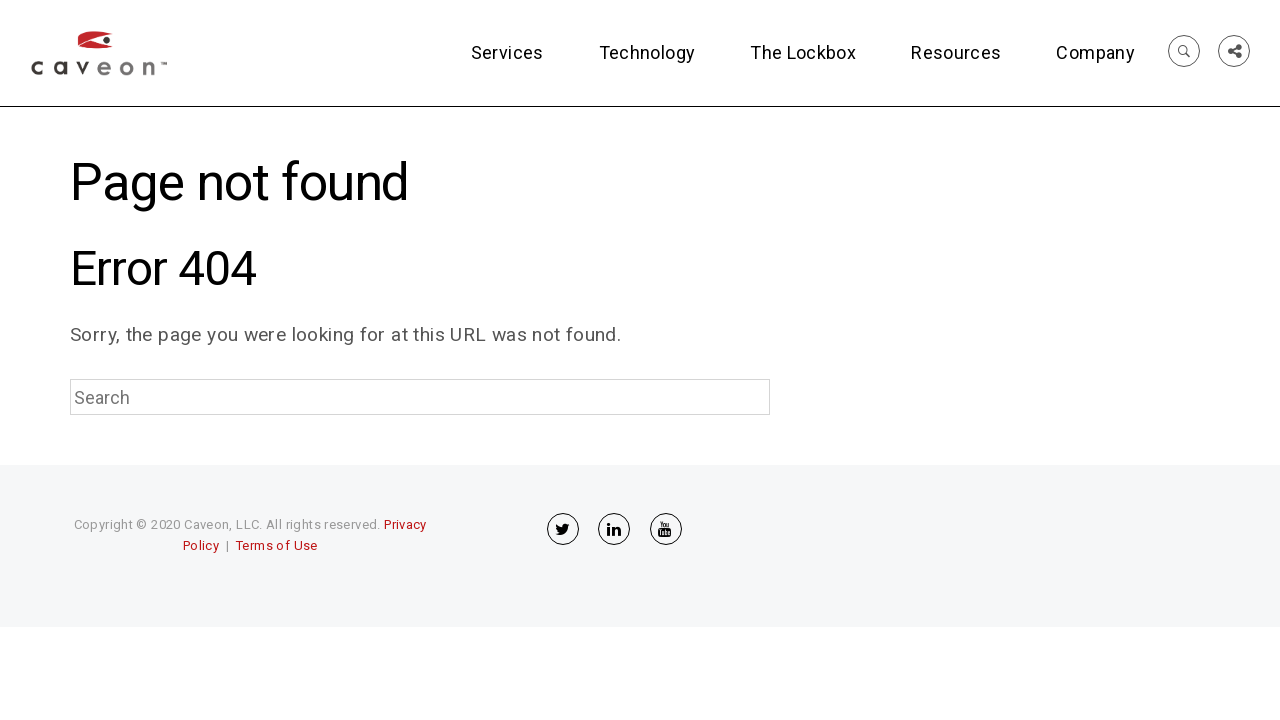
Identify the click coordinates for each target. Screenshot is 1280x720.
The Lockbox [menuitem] (803, 52)
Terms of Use (277, 545)
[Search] (420, 397)
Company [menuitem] (1095, 52)
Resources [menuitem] (956, 52)
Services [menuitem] (507, 52)
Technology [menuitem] (647, 52)
